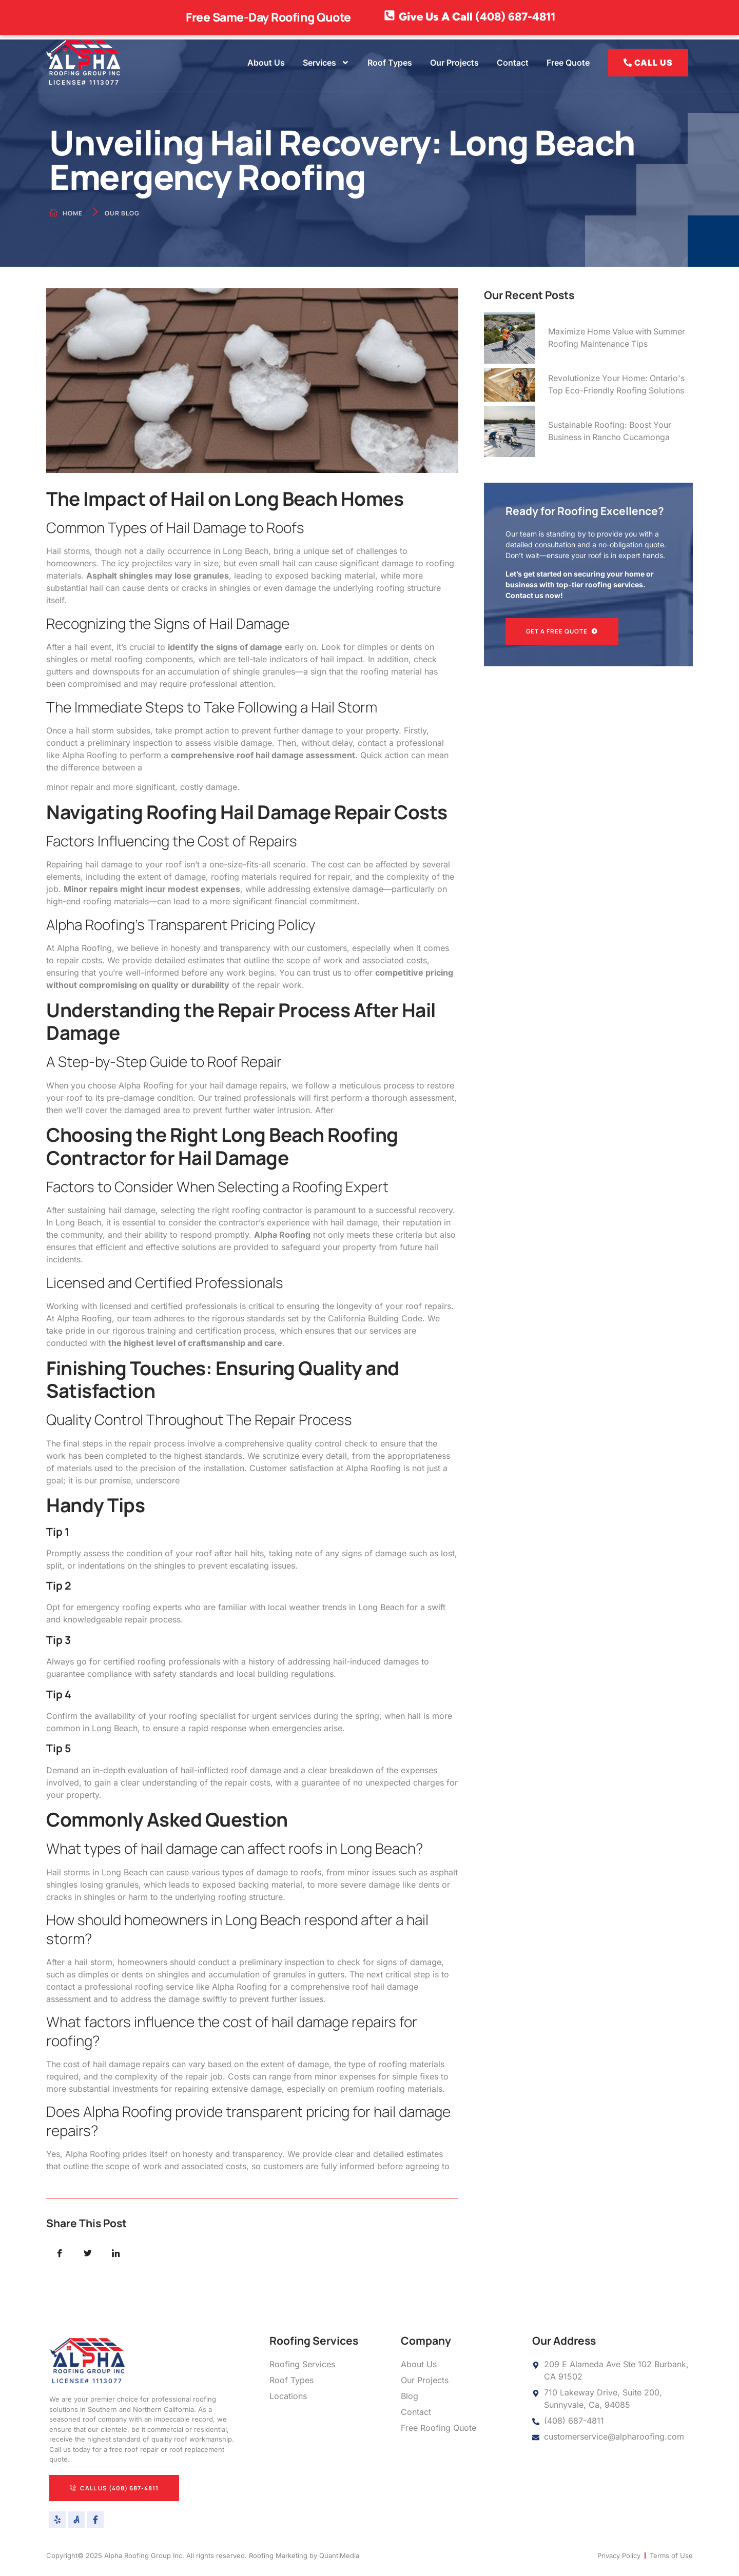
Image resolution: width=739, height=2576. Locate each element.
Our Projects (454, 62)
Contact (513, 62)
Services (326, 62)
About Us (266, 62)
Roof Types (389, 62)
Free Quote (568, 62)
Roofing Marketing (278, 2556)
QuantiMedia (339, 2556)
